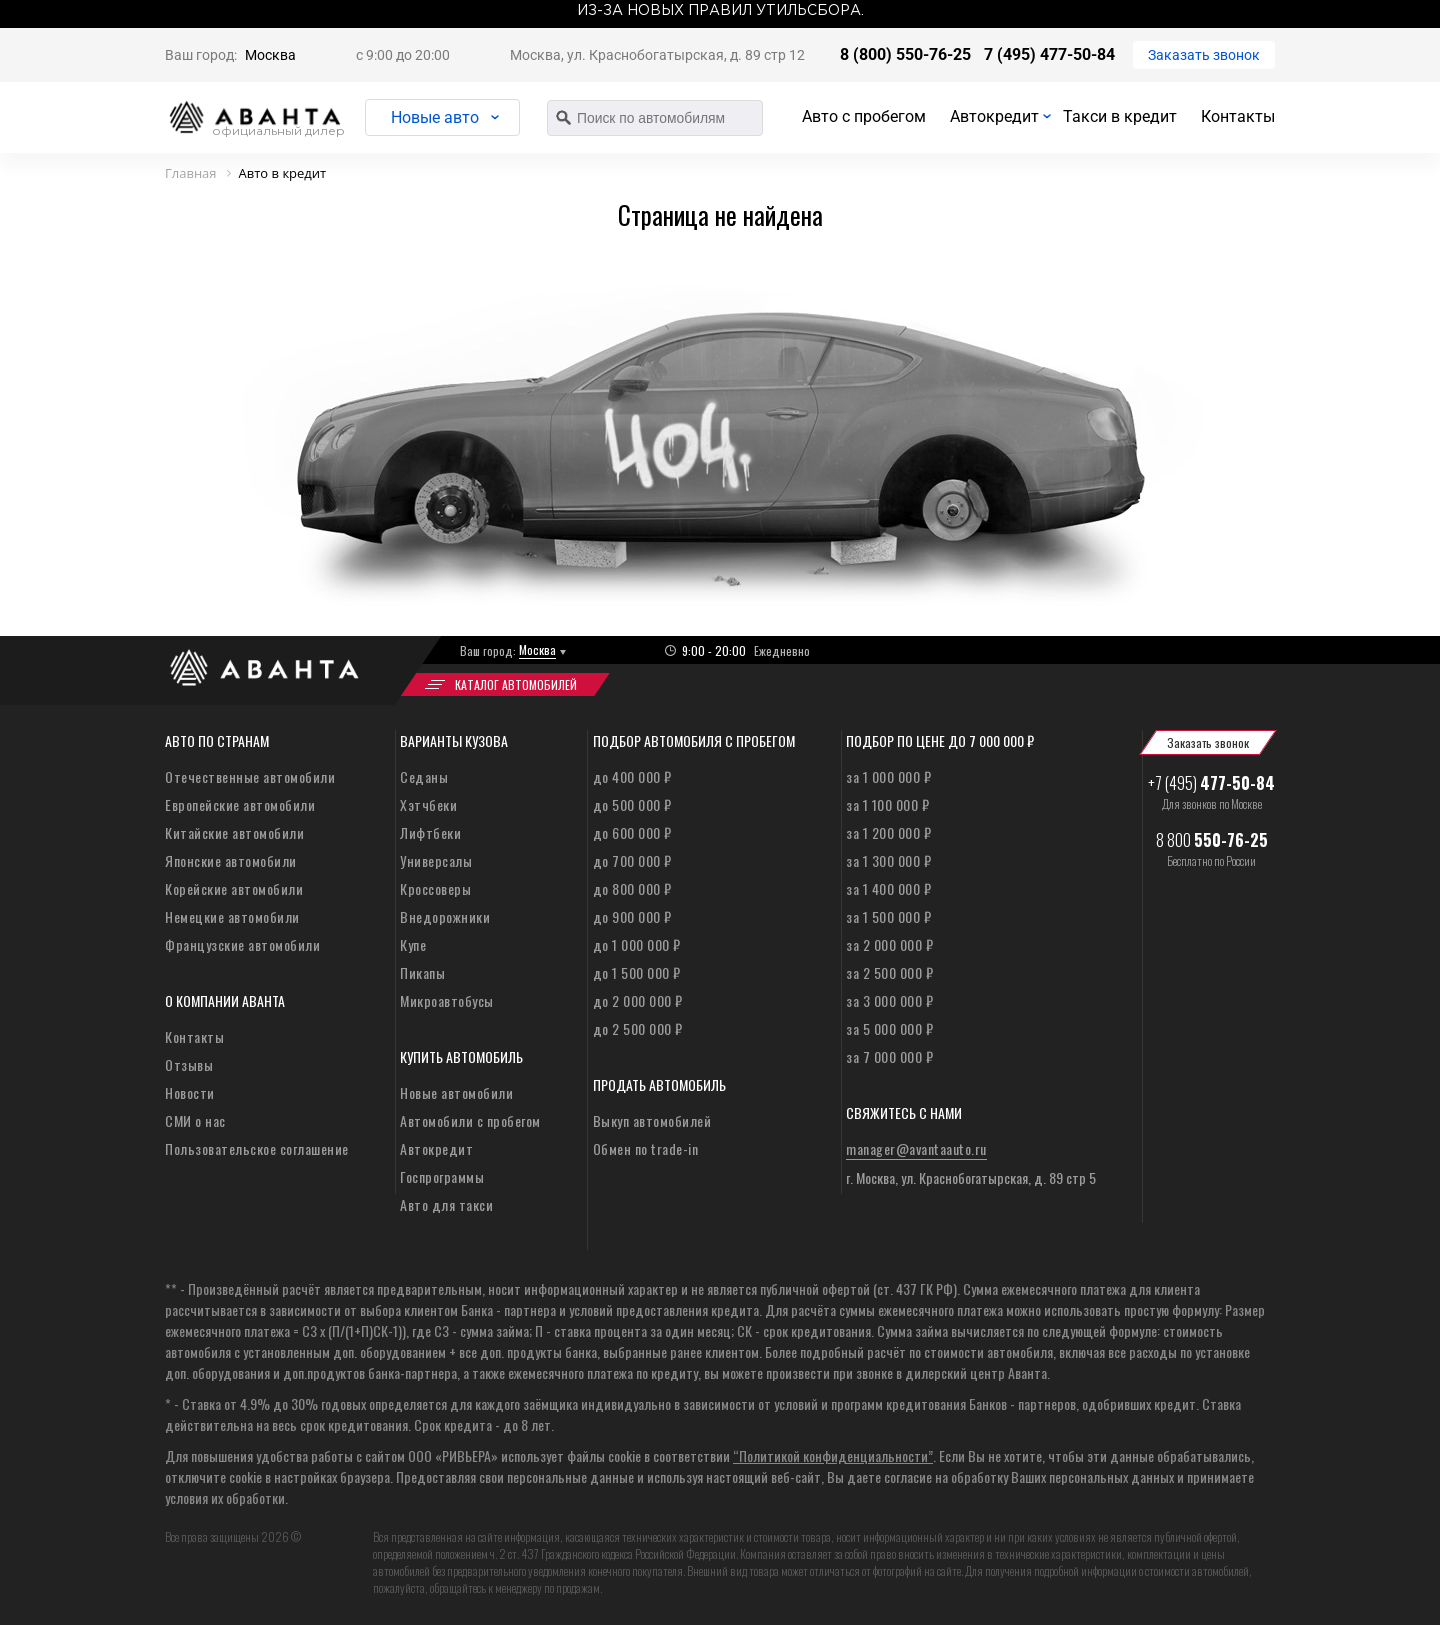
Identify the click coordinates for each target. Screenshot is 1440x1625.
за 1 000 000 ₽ (888, 776)
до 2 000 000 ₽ (638, 1000)
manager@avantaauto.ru (916, 1148)
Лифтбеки (430, 832)
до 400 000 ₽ (632, 776)
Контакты (1238, 116)
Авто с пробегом (864, 116)
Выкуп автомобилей (652, 1120)
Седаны (424, 776)
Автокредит (994, 116)
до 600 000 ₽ (632, 832)
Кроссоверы (435, 888)
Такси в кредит (1120, 116)
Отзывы (189, 1064)
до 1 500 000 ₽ (637, 972)
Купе (413, 944)
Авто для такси (446, 1204)
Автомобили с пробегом (470, 1120)
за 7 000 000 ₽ (889, 1056)
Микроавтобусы (447, 1000)
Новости (190, 1092)
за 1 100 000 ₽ (887, 804)
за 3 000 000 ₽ (889, 1000)
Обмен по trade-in (646, 1148)
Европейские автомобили (240, 804)
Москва (270, 55)
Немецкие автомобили (232, 916)
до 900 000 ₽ (632, 916)
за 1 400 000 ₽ (888, 888)
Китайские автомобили (234, 832)
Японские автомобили (231, 860)
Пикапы (422, 972)
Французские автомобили (242, 944)
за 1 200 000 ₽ (888, 832)
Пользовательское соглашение (257, 1148)
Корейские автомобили (234, 888)
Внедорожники (445, 916)
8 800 (1212, 840)
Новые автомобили (456, 1092)
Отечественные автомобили (250, 776)
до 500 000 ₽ (632, 804)
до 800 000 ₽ (632, 888)
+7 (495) (1211, 783)
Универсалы (436, 860)
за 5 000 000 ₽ (889, 1028)
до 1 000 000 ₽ (637, 944)
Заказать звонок (1204, 55)
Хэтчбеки (428, 804)
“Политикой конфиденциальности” (833, 1455)
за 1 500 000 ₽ (888, 916)
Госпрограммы (442, 1176)
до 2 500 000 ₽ (638, 1028)
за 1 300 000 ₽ (888, 860)
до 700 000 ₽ (632, 860)
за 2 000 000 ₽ (889, 944)
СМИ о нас (195, 1120)
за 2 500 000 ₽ (889, 972)
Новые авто (435, 117)
